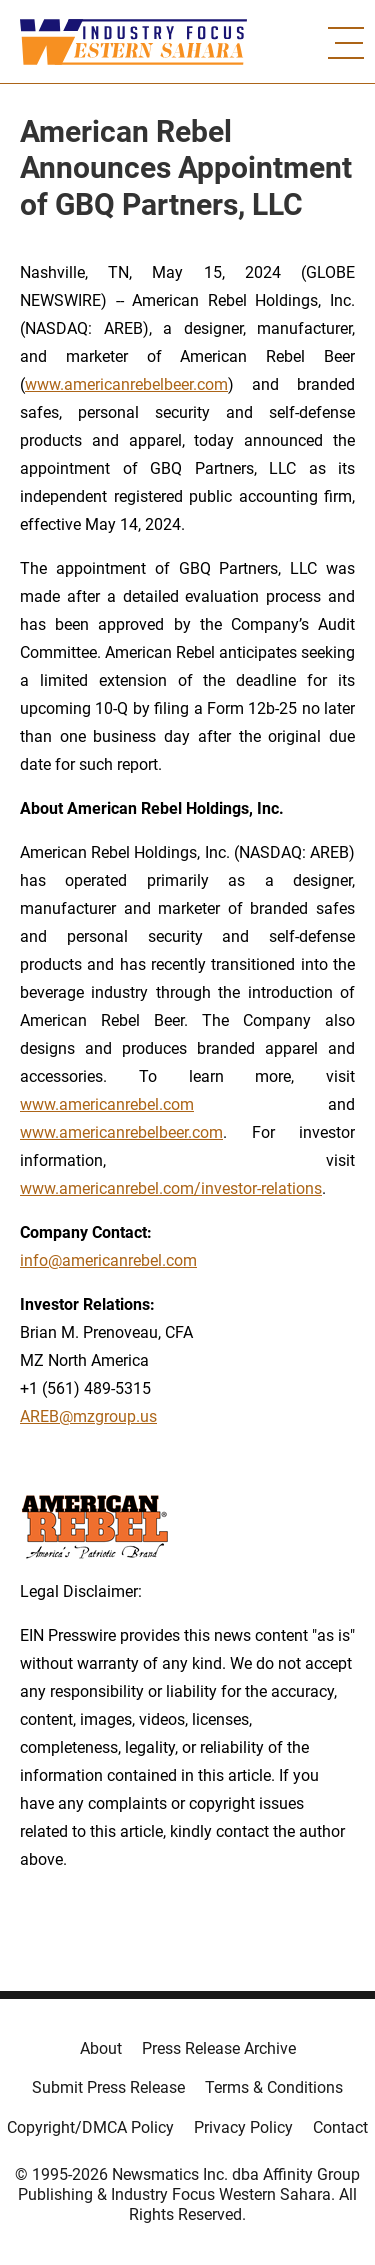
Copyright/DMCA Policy (90, 2127)
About (101, 2048)
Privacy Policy (243, 2127)
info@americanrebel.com (108, 1260)
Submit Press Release (108, 2087)
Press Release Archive (219, 2048)
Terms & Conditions (274, 2087)
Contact (340, 2127)
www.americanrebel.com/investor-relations (171, 1188)
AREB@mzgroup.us (88, 1416)
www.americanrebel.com (107, 1104)
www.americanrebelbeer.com (126, 384)
